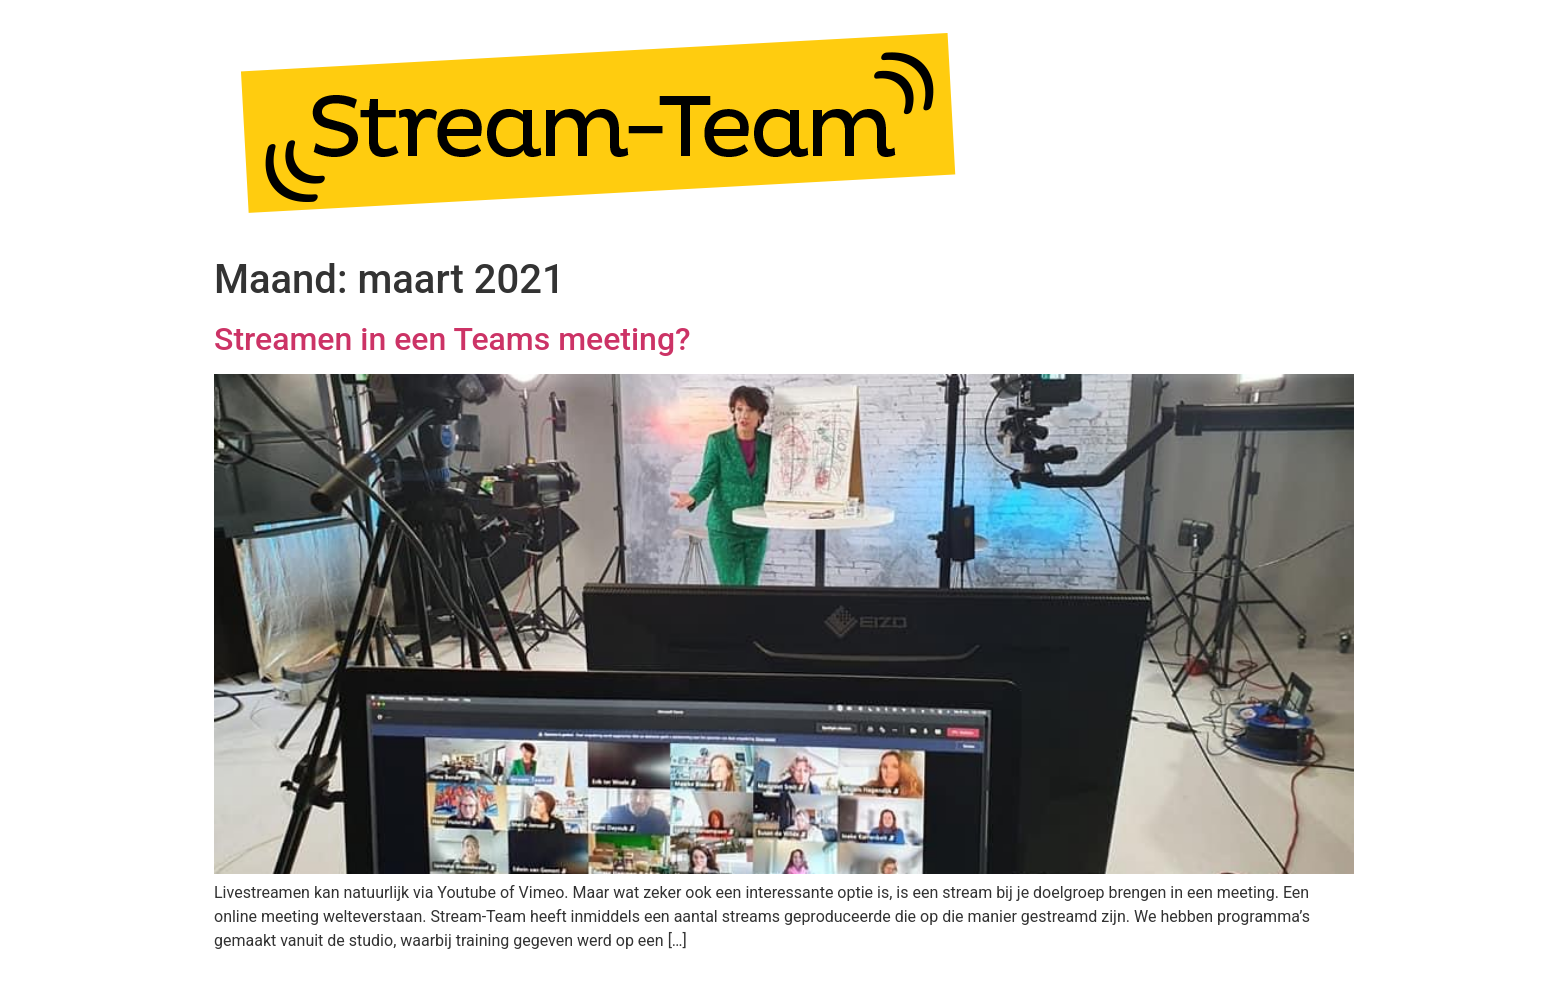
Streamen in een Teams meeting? (452, 339)
